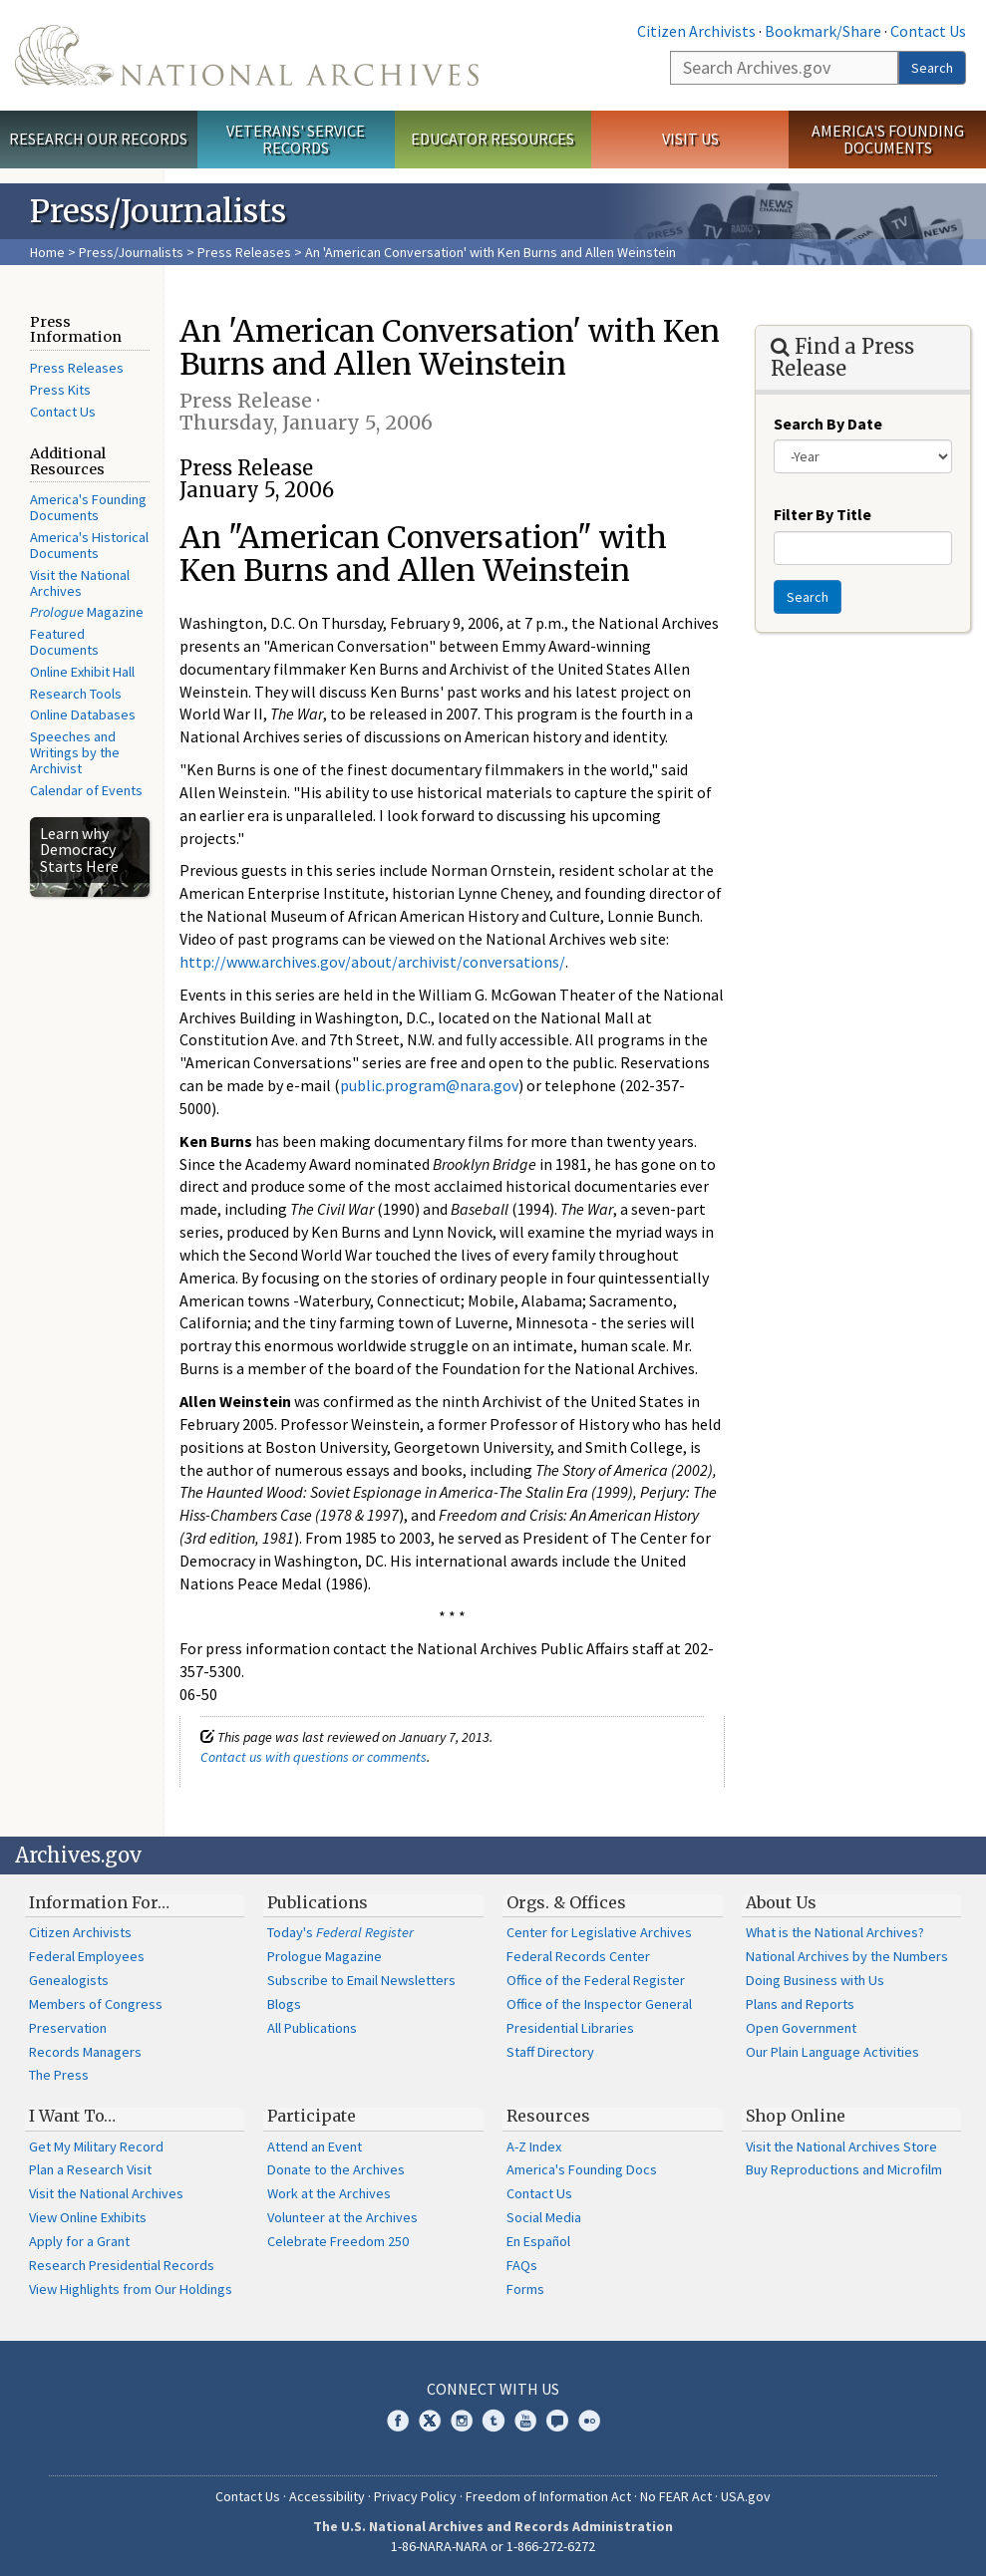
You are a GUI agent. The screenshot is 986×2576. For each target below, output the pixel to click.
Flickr (589, 2421)
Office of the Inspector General (599, 2004)
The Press (59, 2075)
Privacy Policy (415, 2496)
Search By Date (828, 423)
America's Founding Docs (581, 2169)
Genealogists (69, 1980)
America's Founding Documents (888, 139)
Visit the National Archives (80, 583)
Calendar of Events (86, 790)
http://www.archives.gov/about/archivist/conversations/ (372, 962)
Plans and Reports (800, 2004)
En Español (538, 2241)
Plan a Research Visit (90, 2169)
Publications (317, 1902)
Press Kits (60, 390)
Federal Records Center (578, 1956)
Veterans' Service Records (295, 139)
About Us (781, 1902)
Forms (525, 2289)
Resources (548, 2116)
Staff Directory (550, 2052)
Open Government (801, 2028)
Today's (340, 1932)
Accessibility (327, 2496)
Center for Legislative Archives (599, 1932)
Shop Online (795, 2116)
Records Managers (85, 2052)
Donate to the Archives (336, 2169)
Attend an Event (314, 2146)
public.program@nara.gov (429, 1085)
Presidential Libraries (570, 2028)
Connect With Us (493, 2389)
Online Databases (83, 714)
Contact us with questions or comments (313, 1757)
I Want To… (72, 2116)
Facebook (398, 2421)
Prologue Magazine (324, 1956)
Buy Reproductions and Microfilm (844, 2169)
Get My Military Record (96, 2146)
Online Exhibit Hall (82, 672)
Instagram (462, 2421)
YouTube (525, 2421)
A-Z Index (533, 2146)
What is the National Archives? (835, 1932)
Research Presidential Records (121, 2265)
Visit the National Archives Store (841, 2146)
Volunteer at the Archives (342, 2217)
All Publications (312, 2028)
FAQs (521, 2265)
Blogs (284, 2004)
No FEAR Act (676, 2496)
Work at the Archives (329, 2193)
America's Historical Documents (89, 545)
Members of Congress (96, 2004)
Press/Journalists (131, 252)
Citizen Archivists (696, 31)
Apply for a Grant (79, 2241)
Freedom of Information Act (548, 2496)
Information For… (99, 1902)
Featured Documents (64, 642)
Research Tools (76, 694)
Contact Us (928, 31)
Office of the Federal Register (595, 1980)
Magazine (87, 612)
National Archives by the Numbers (847, 1956)
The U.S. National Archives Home (247, 55)
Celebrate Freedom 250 (338, 2241)
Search (932, 68)
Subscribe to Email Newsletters (361, 1980)
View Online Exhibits (88, 2217)
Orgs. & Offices (566, 1902)
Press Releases (244, 252)
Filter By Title (822, 514)
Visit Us (690, 138)
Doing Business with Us (815, 1980)
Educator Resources (492, 138)
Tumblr (493, 2421)
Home (47, 252)
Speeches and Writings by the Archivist (75, 752)
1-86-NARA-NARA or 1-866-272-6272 (493, 2546)
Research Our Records (98, 138)
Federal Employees (87, 1956)
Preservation (68, 2028)
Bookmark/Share (823, 31)
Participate (311, 2116)
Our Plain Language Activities (832, 2052)
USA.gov (746, 2496)
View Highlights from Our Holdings (130, 2289)
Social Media (543, 2217)
